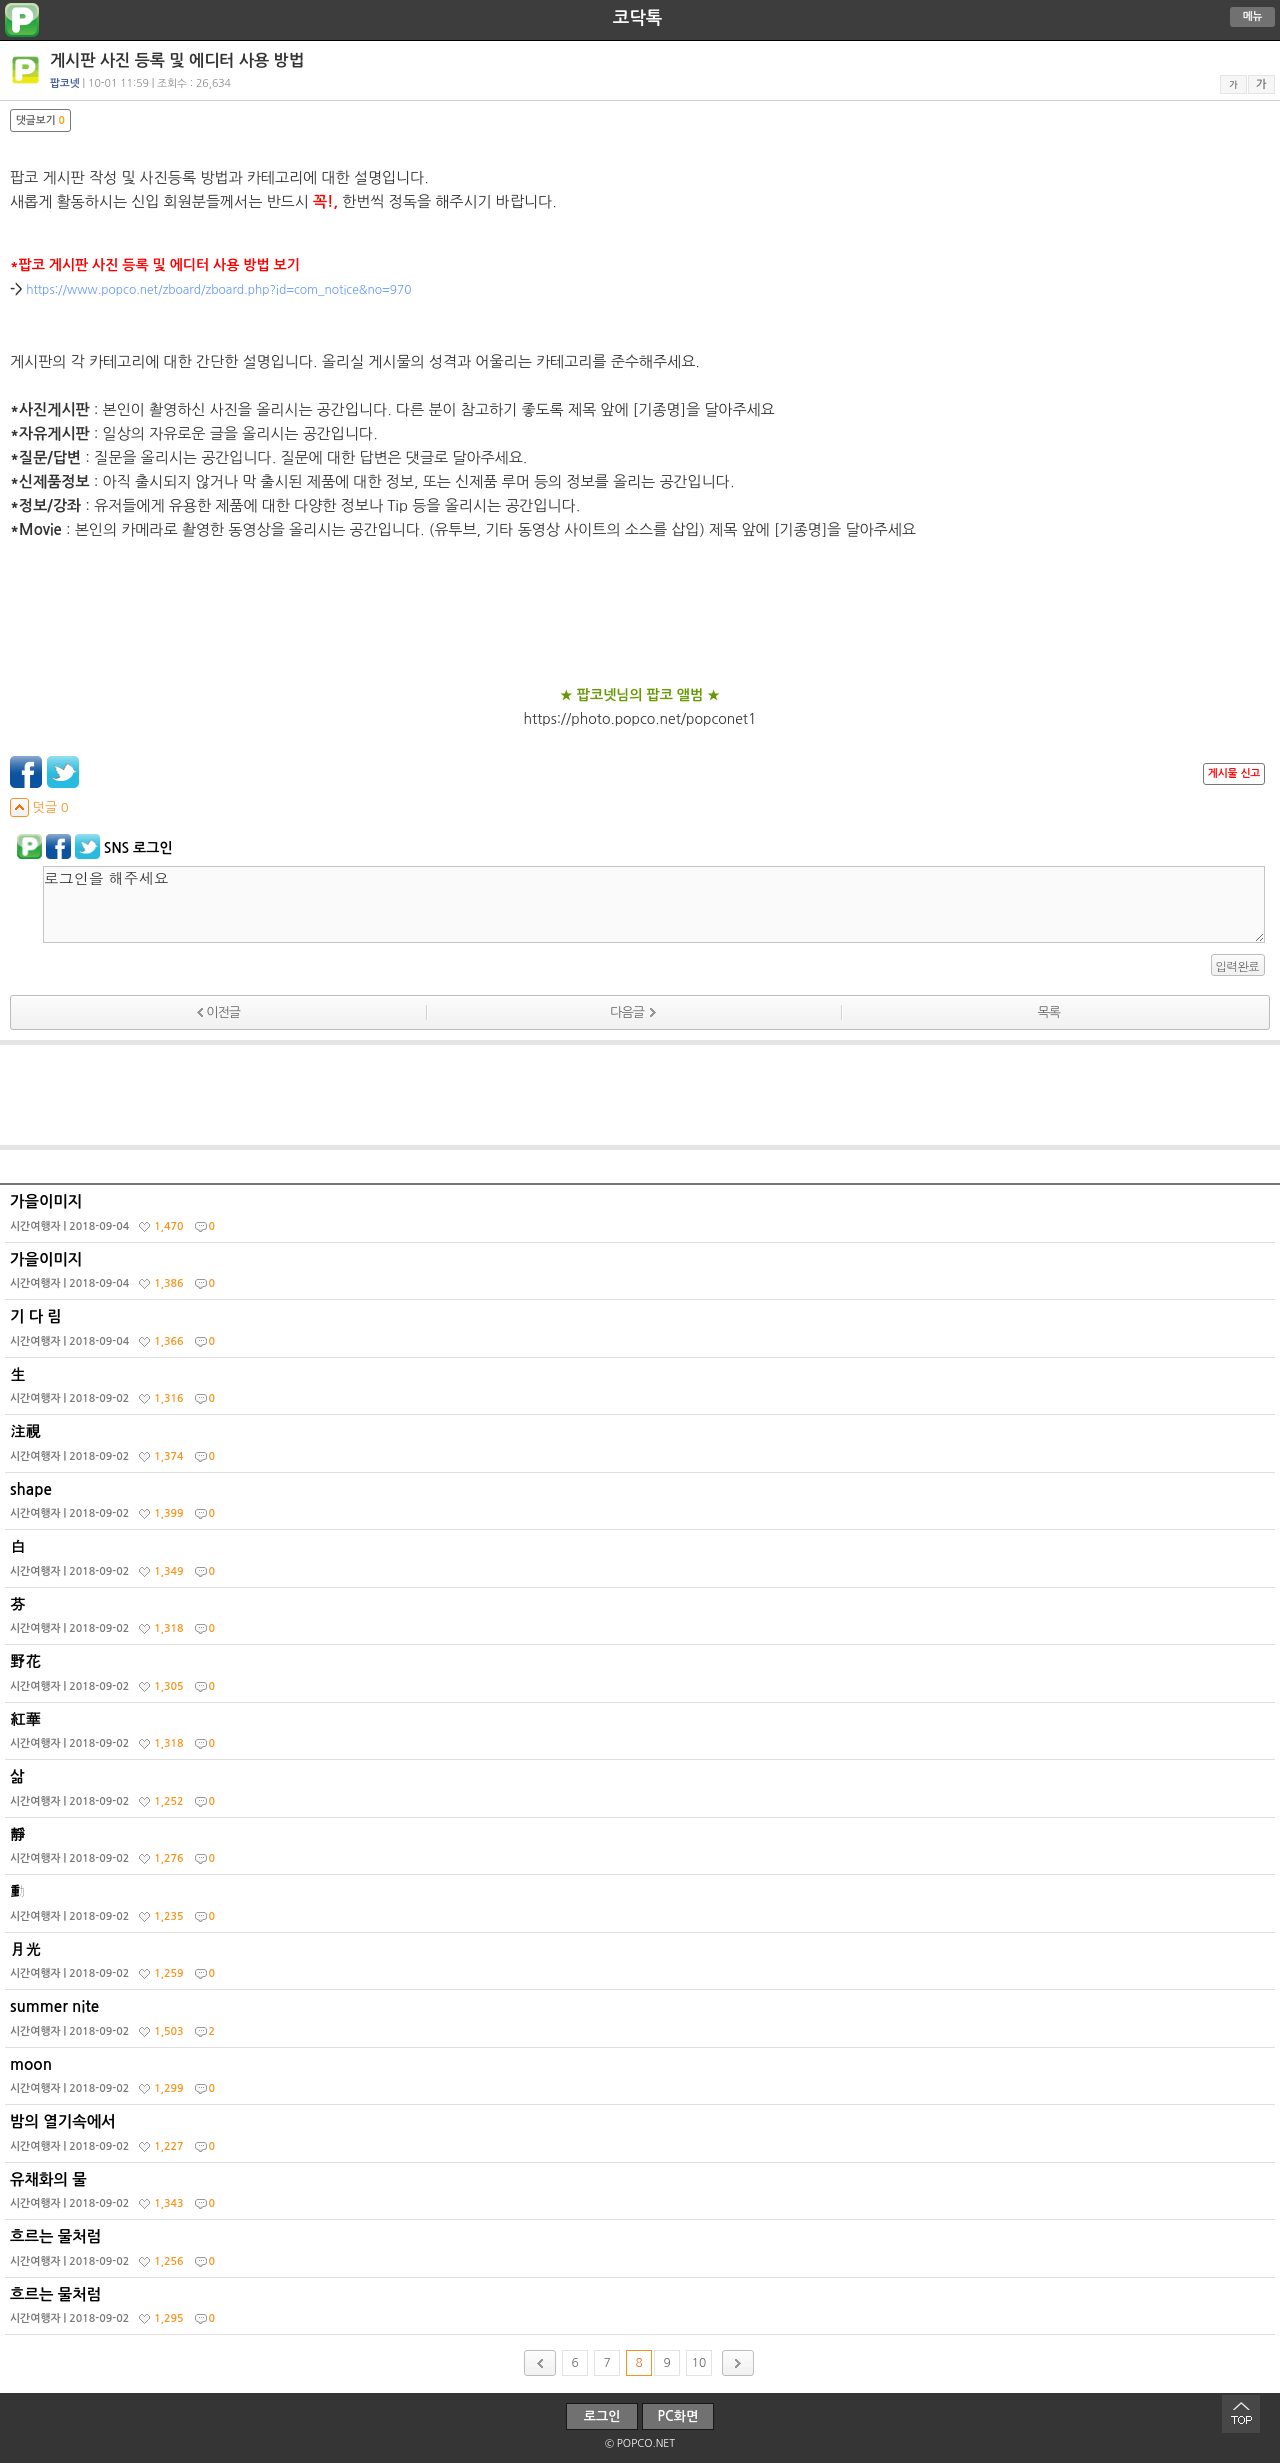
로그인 (602, 2416)
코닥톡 (637, 18)
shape (642, 1506)
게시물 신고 (1234, 773)
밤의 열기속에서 (642, 2138)
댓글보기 (40, 120)
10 (699, 2363)
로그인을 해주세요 (654, 904)
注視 (642, 1448)
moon (642, 2081)
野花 (642, 1678)
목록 (1049, 1012)
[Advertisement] (640, 1095)
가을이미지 (642, 1218)
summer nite (642, 2023)
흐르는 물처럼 (642, 2253)
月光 (642, 1966)
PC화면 (678, 2416)
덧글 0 (39, 807)
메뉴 (1253, 16)
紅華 (642, 1736)
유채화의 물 (642, 2196)
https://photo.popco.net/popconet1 (640, 719)
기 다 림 (642, 1333)
